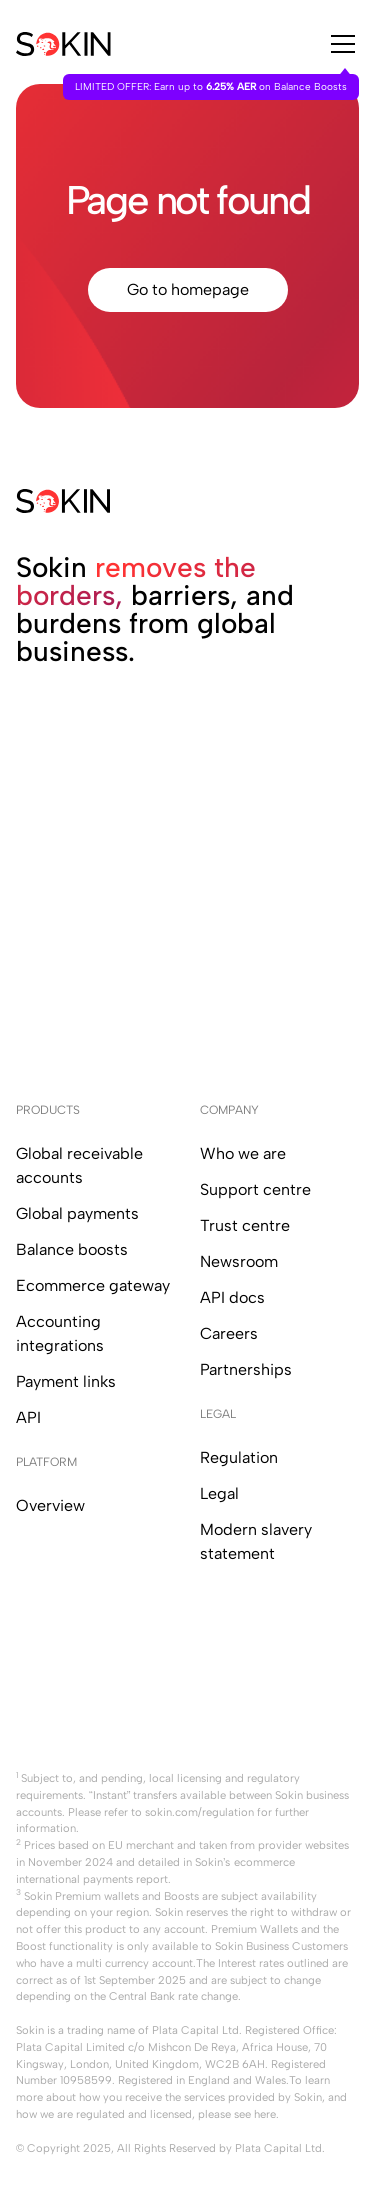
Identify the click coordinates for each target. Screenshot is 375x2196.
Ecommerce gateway (93, 1285)
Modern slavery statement (256, 1541)
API (28, 1417)
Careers (229, 1333)
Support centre (255, 1189)
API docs (232, 1297)
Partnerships (246, 1369)
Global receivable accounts (79, 1165)
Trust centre (245, 1225)
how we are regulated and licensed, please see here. (147, 2114)
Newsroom (239, 1261)
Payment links (66, 1381)
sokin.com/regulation (199, 1812)
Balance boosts (72, 1249)
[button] (339, 44)
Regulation (239, 1457)
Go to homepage (188, 289)
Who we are (243, 1153)
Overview (50, 1505)
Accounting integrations (60, 1333)
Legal (219, 1493)
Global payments (77, 1213)
